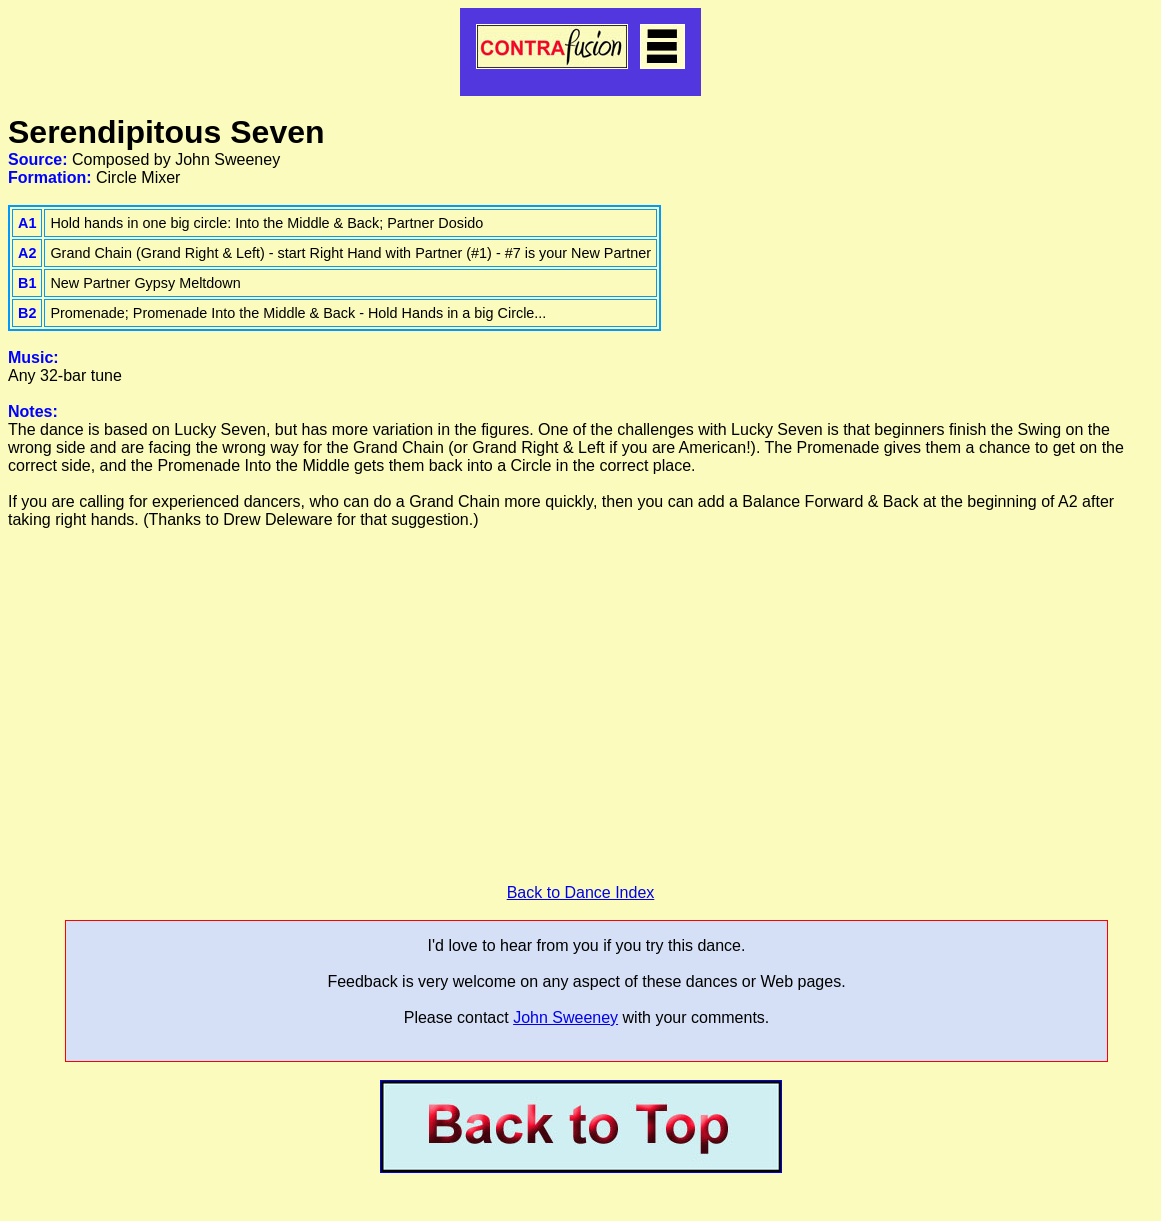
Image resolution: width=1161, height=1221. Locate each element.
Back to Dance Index (581, 892)
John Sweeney (565, 1017)
